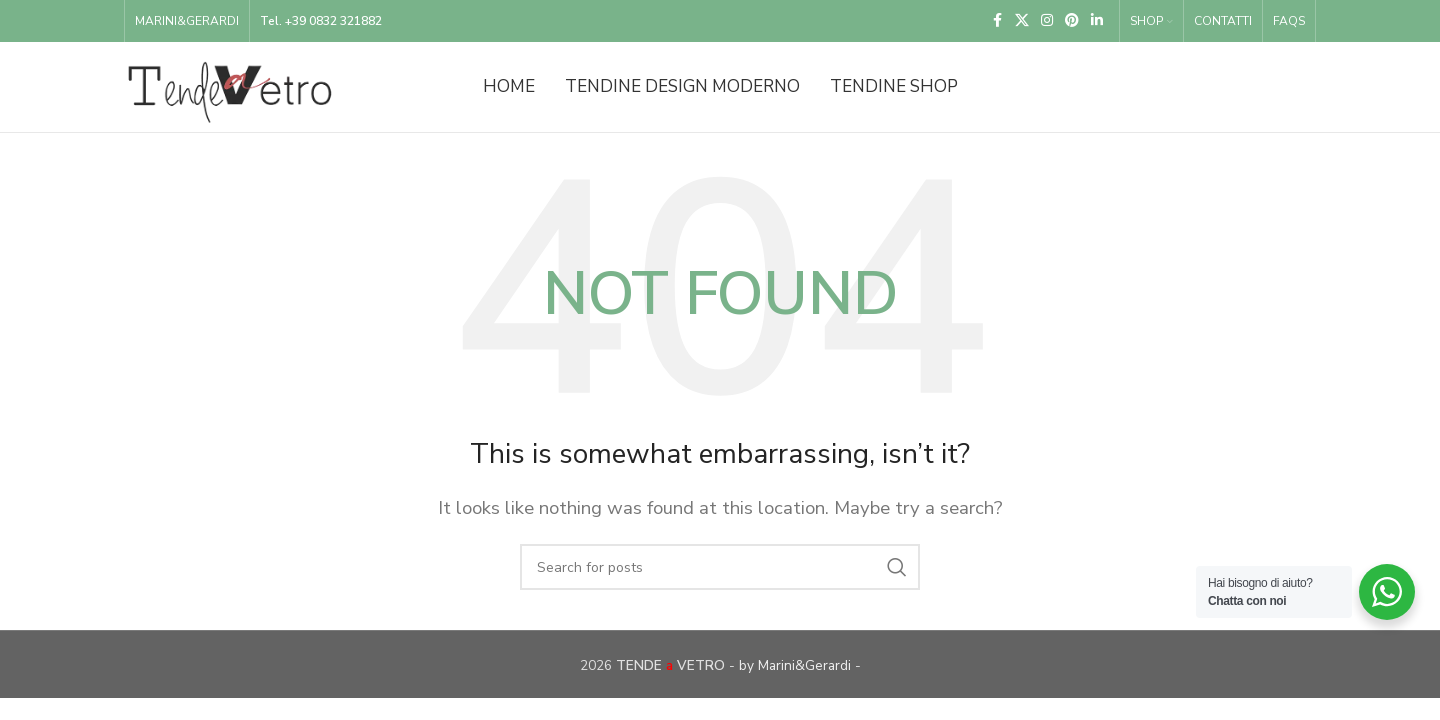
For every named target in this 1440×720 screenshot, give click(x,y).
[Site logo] (230, 85)
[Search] (720, 567)
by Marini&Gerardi (795, 665)
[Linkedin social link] (1097, 21)
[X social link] (1022, 21)
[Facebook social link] (997, 21)
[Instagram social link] (1047, 21)
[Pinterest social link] (1072, 21)
